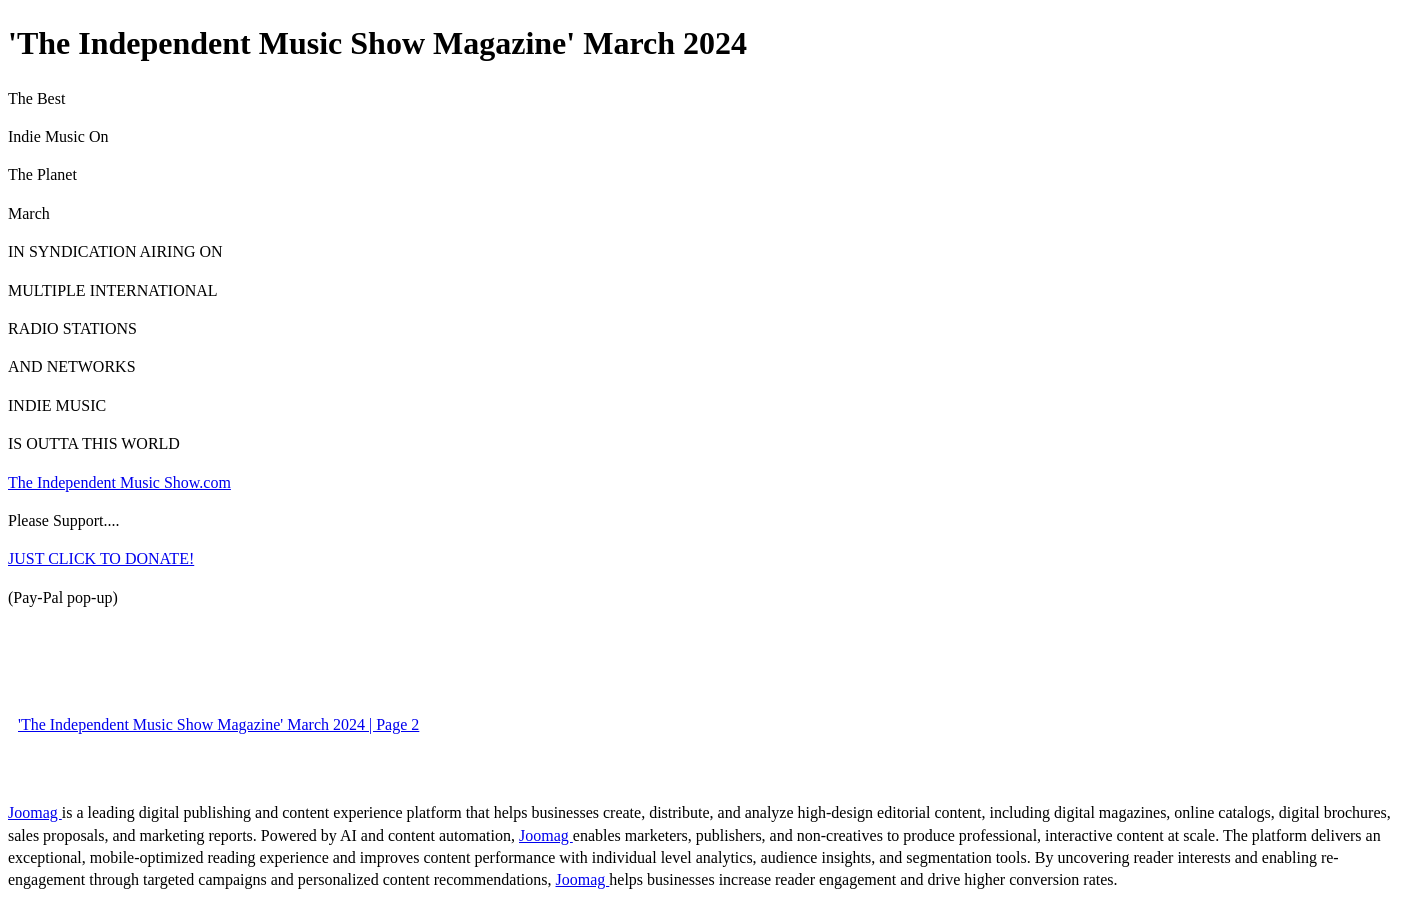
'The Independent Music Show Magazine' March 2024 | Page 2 (218, 724)
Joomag (35, 812)
